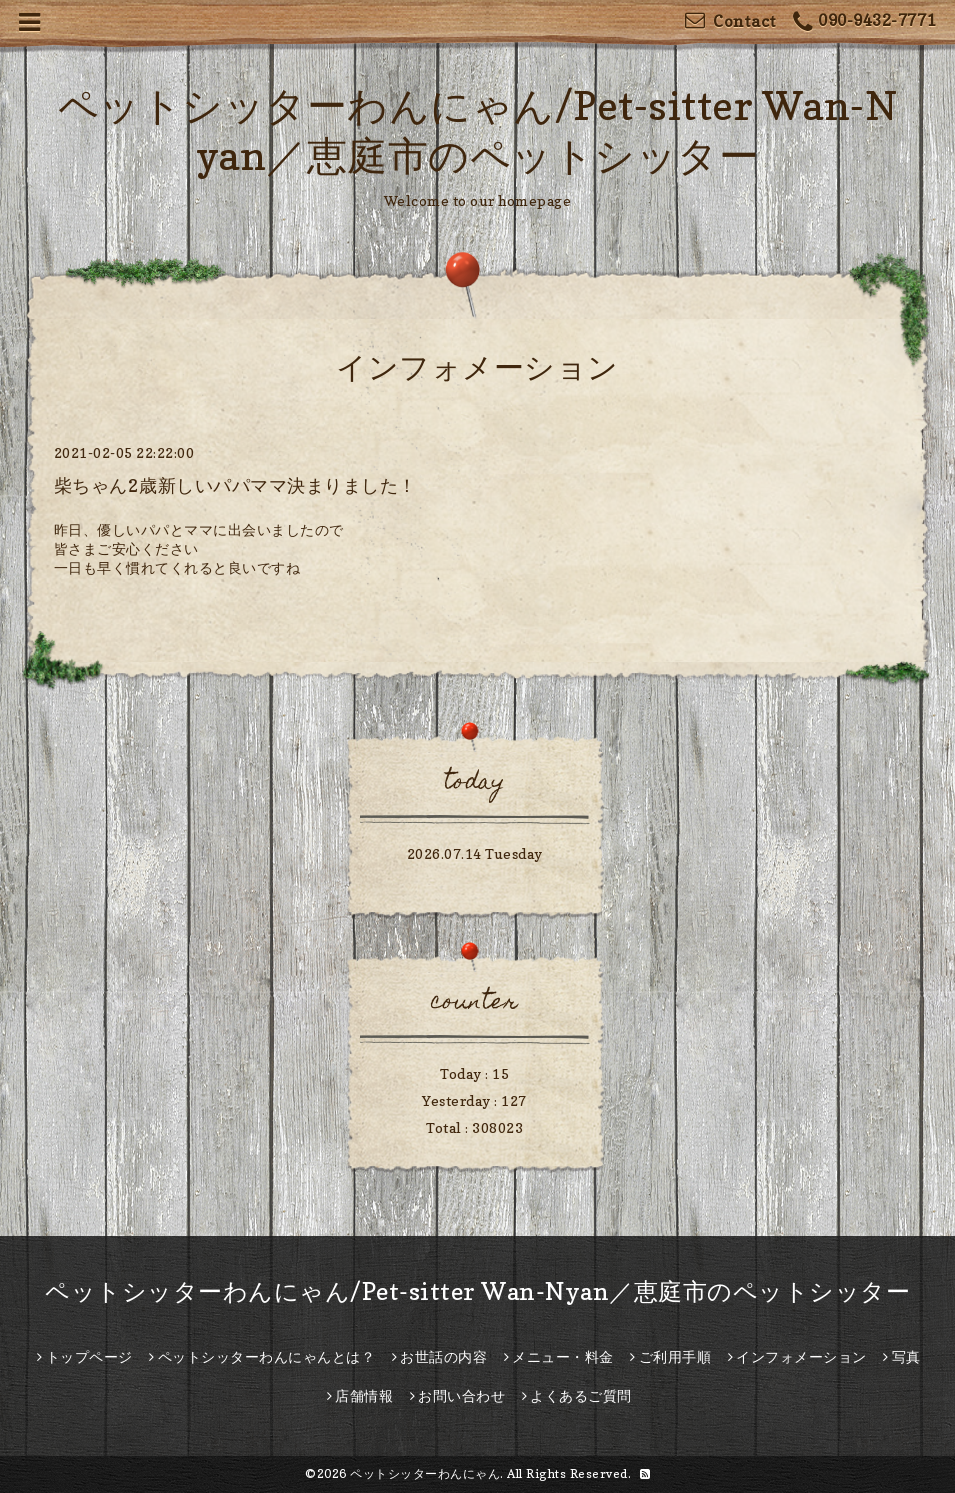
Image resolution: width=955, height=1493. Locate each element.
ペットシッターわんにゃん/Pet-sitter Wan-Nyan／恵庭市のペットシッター (477, 1291)
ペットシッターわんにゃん (425, 1473)
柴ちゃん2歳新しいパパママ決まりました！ (235, 485)
